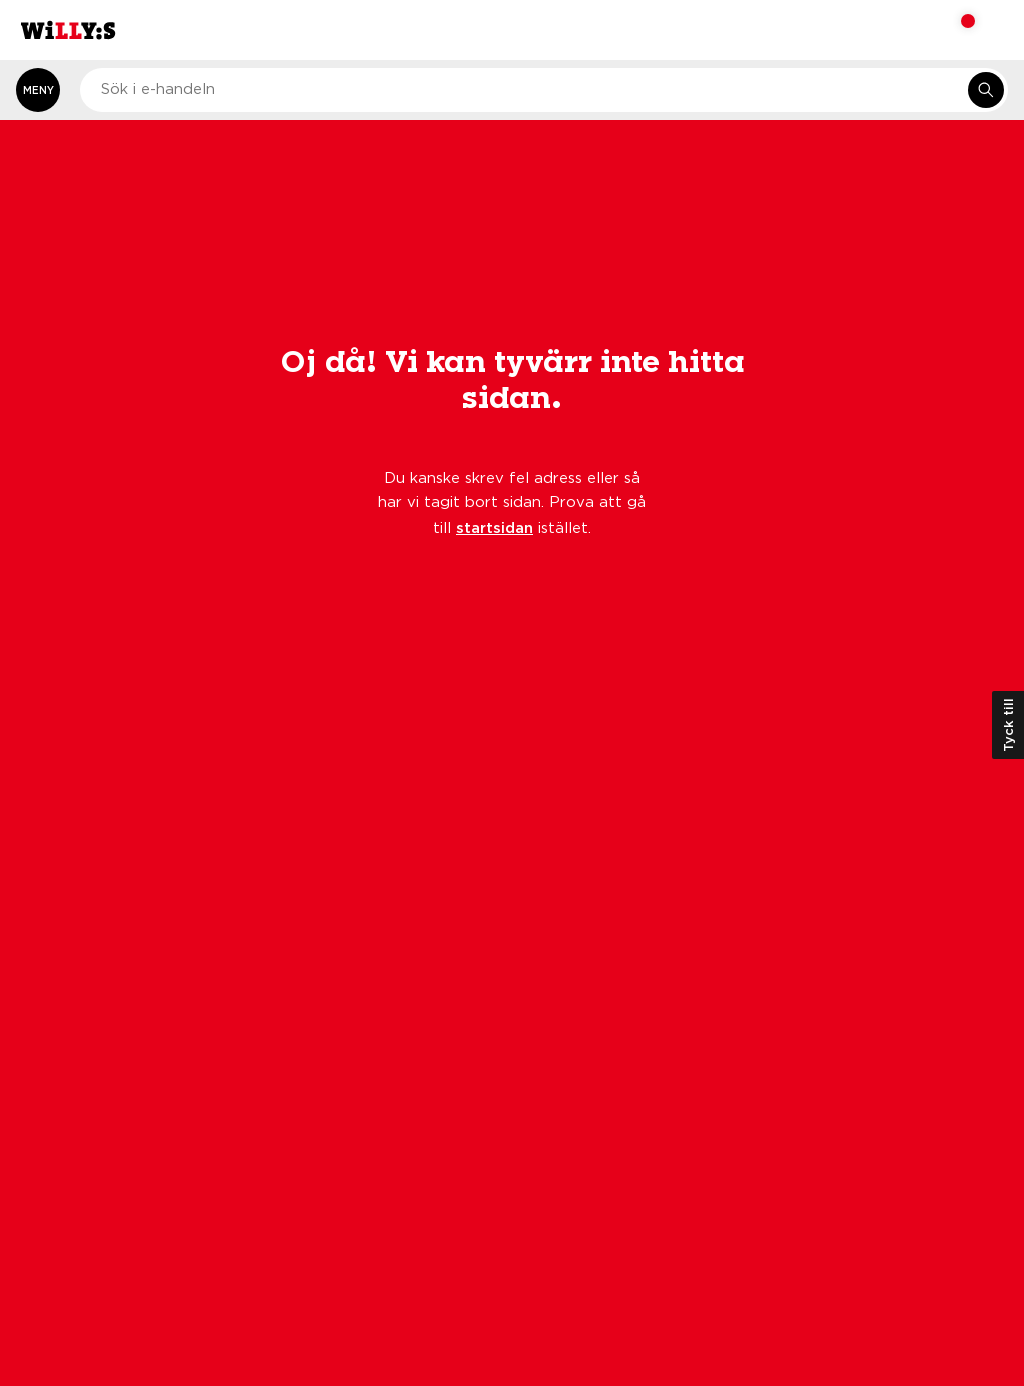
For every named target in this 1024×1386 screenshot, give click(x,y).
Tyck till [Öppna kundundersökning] (1008, 725)
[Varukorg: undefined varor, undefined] (954, 30)
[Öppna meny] (38, 90)
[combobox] (544, 90)
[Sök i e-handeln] (986, 90)
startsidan (494, 527)
